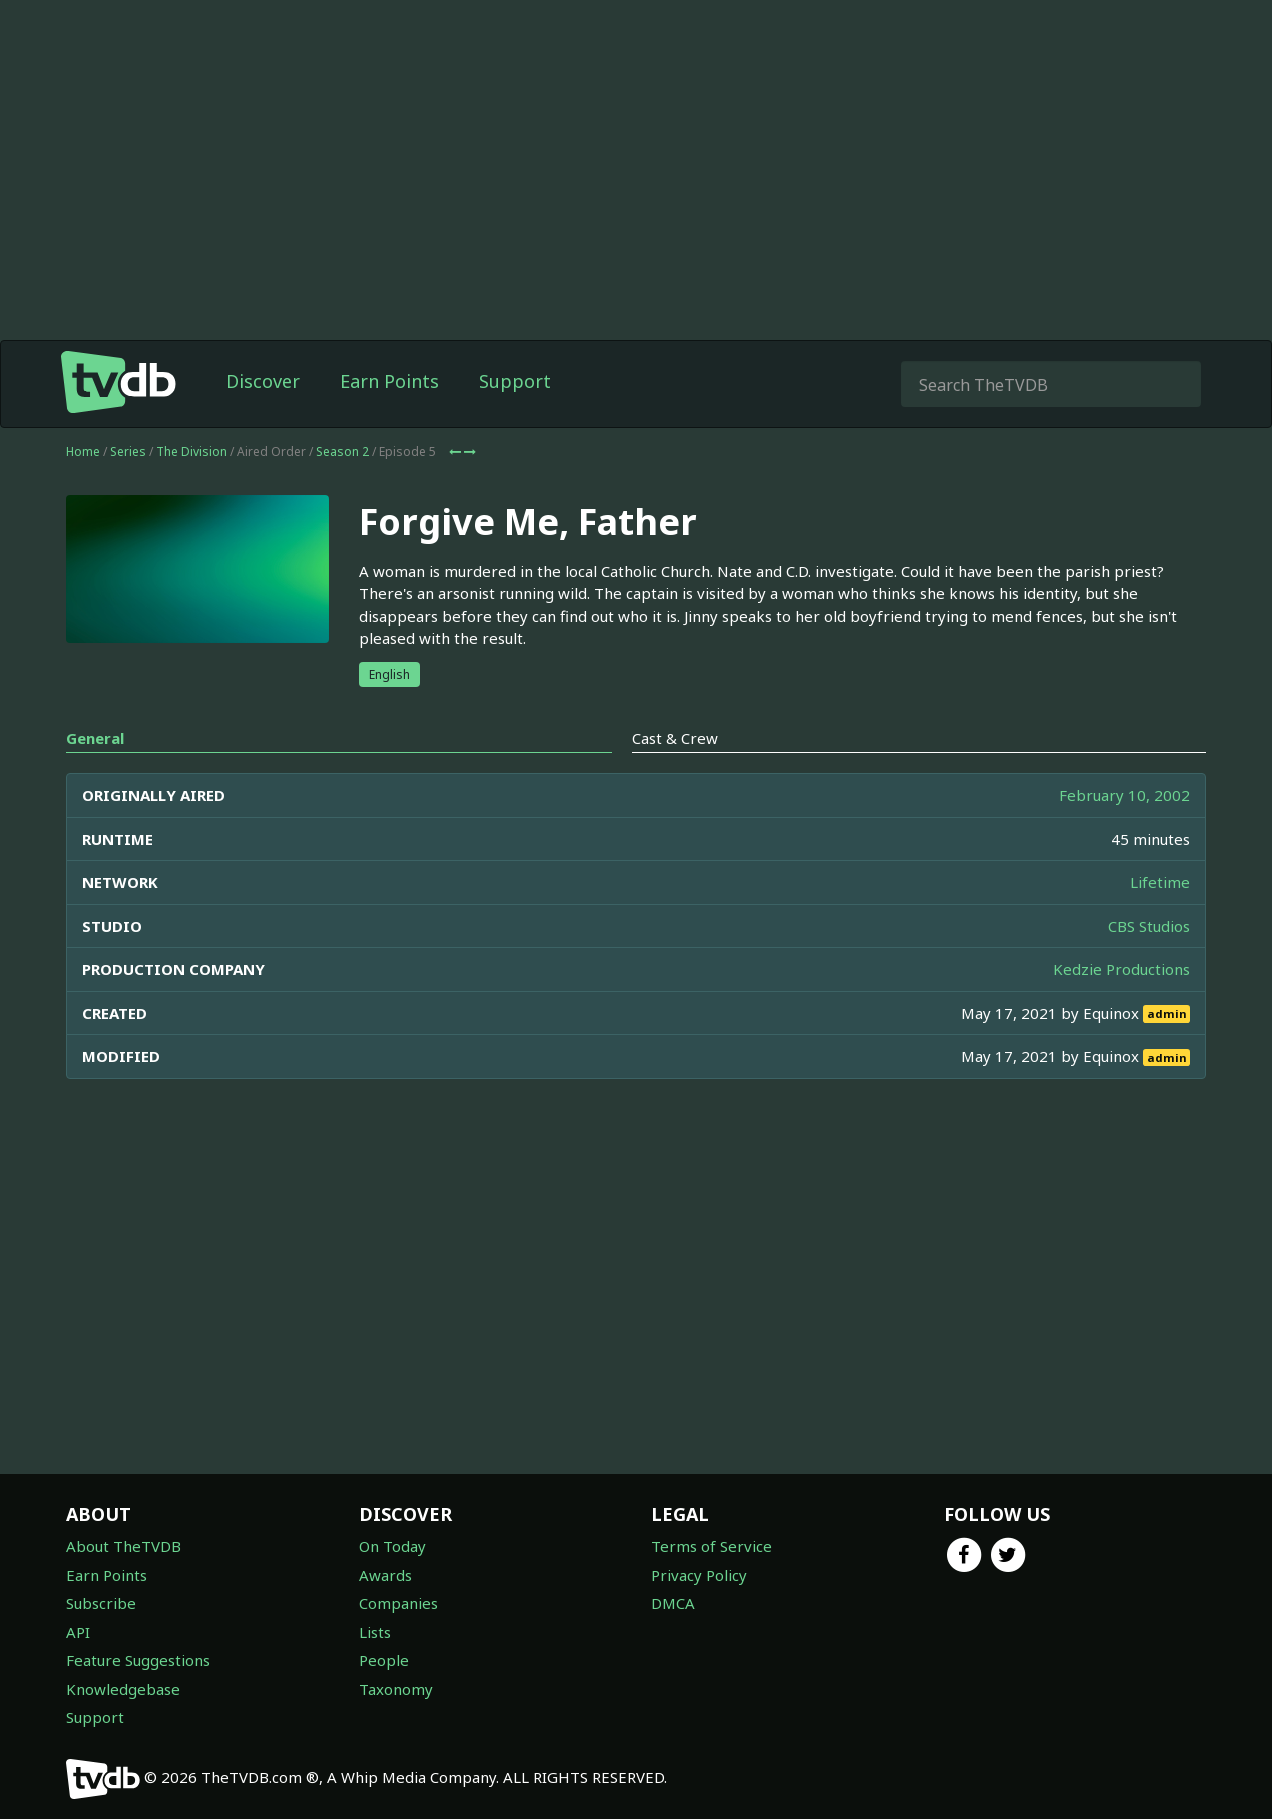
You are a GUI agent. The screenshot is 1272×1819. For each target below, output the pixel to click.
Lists (375, 1632)
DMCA (673, 1603)
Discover (263, 381)
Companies (398, 1603)
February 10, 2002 (1124, 795)
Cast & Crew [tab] (675, 738)
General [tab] (95, 738)
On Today (392, 1546)
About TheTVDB (123, 1546)
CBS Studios (1149, 926)
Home (83, 451)
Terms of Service (711, 1546)
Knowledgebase (123, 1689)
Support (515, 381)
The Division (191, 451)
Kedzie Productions (1121, 969)
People (384, 1660)
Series (128, 451)
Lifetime (1160, 882)
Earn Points (389, 381)
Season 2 (342, 451)
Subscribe (101, 1603)
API (78, 1632)
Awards (385, 1575)
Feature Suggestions (138, 1660)
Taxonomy (396, 1689)
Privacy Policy (699, 1575)
